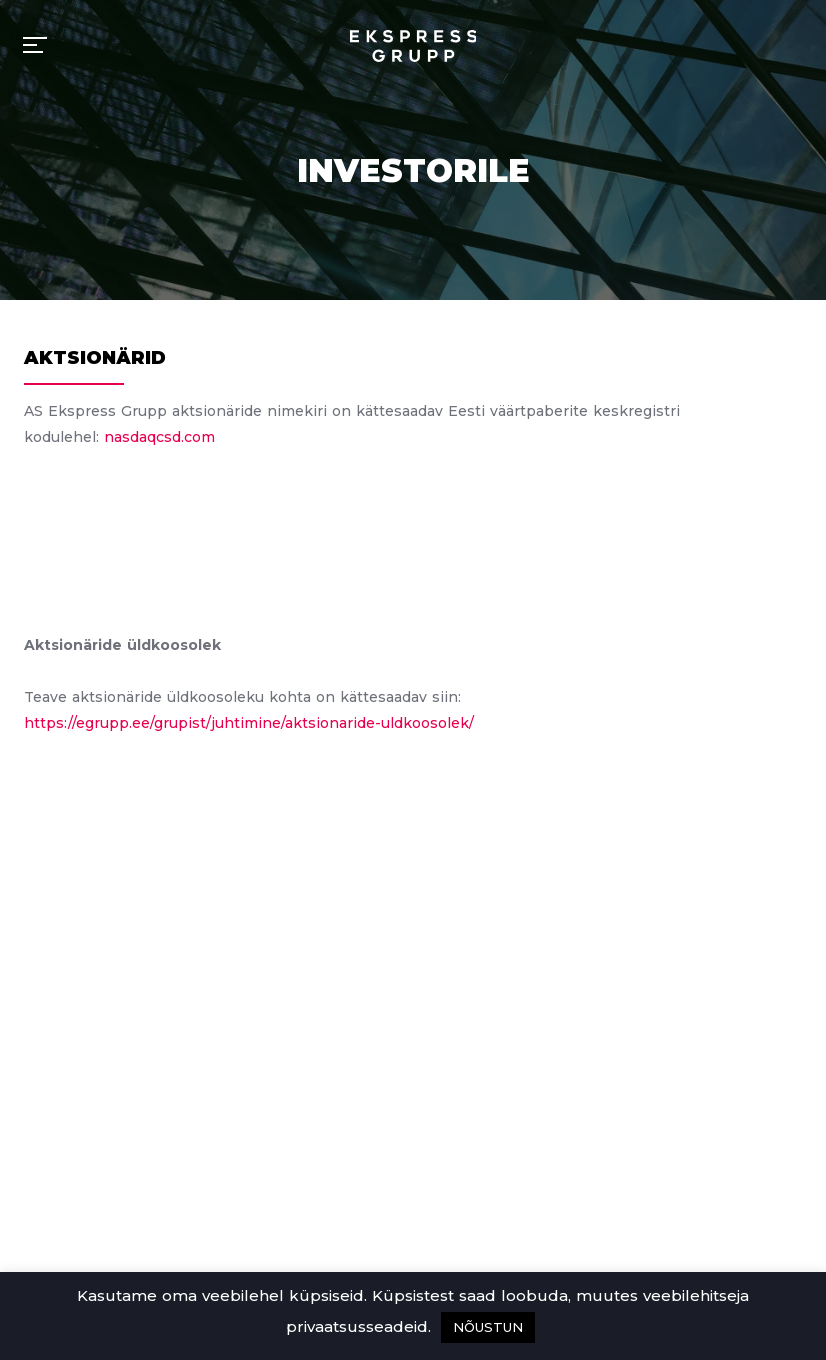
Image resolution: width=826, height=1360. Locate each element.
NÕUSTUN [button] (488, 1327)
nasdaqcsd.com (159, 437)
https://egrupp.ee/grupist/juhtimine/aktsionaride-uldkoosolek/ (249, 723)
